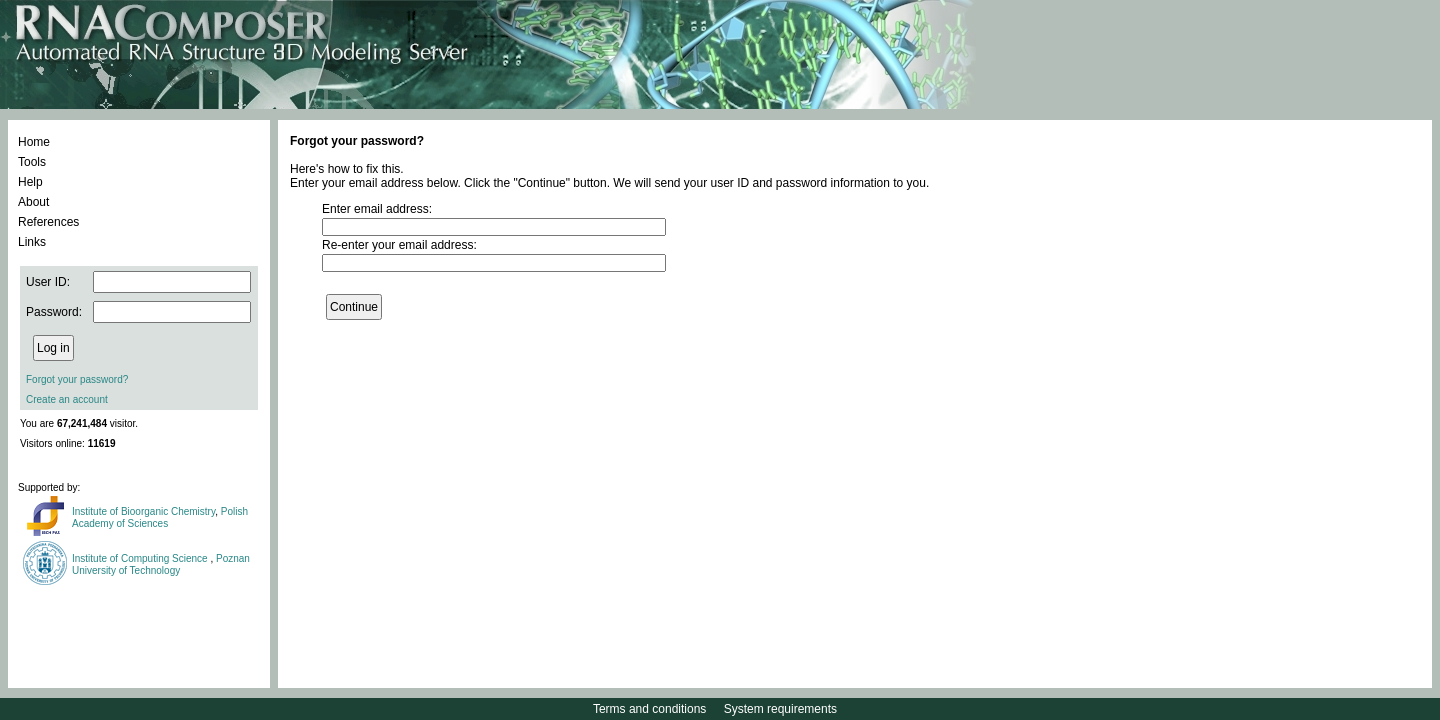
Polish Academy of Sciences (160, 517)
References (48, 222)
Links (32, 242)
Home (34, 142)
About (33, 202)
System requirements (780, 709)
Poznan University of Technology (161, 564)
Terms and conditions (649, 709)
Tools (32, 162)
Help (30, 182)
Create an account (67, 399)
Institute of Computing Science (141, 558)
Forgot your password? (77, 379)
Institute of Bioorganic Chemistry (143, 511)
